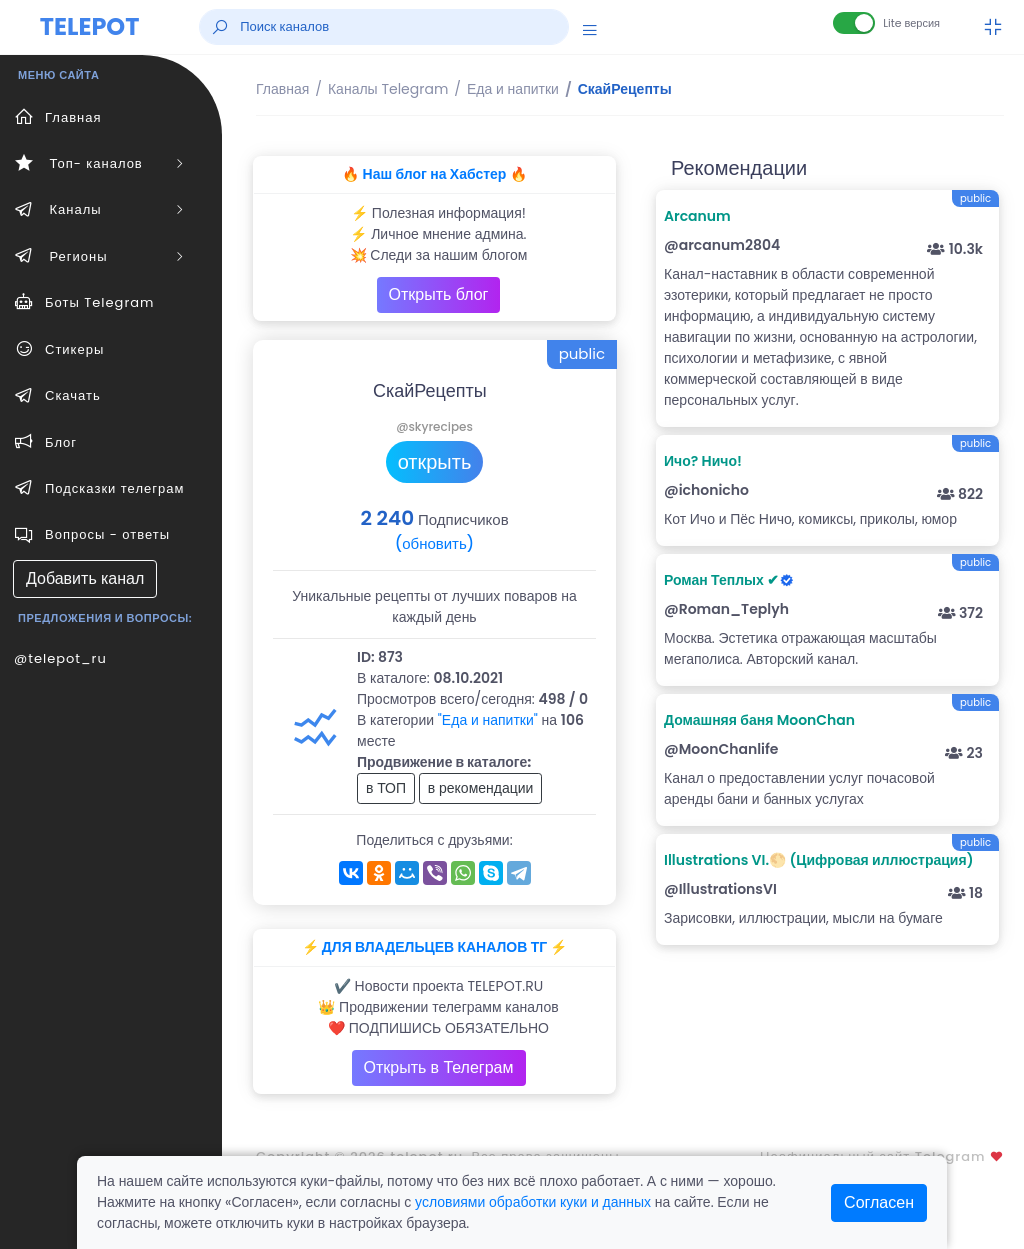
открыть (435, 462)
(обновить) (434, 543)
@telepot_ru (60, 658)
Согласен (879, 1202)
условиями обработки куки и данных (533, 1202)
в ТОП (386, 788)
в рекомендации (481, 788)
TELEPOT (90, 26)
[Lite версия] (854, 23)
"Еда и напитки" (488, 720)
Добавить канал (85, 578)
